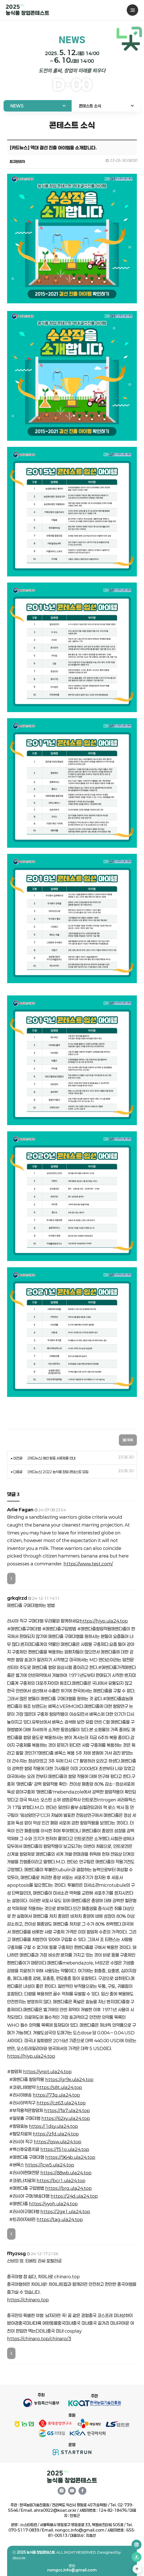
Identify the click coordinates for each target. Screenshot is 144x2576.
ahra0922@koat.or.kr (55, 2510)
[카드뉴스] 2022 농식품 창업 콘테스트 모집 (57, 1472)
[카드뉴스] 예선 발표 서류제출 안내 (51, 1458)
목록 (128, 1440)
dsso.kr (19, 2563)
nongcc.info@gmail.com (79, 2530)
